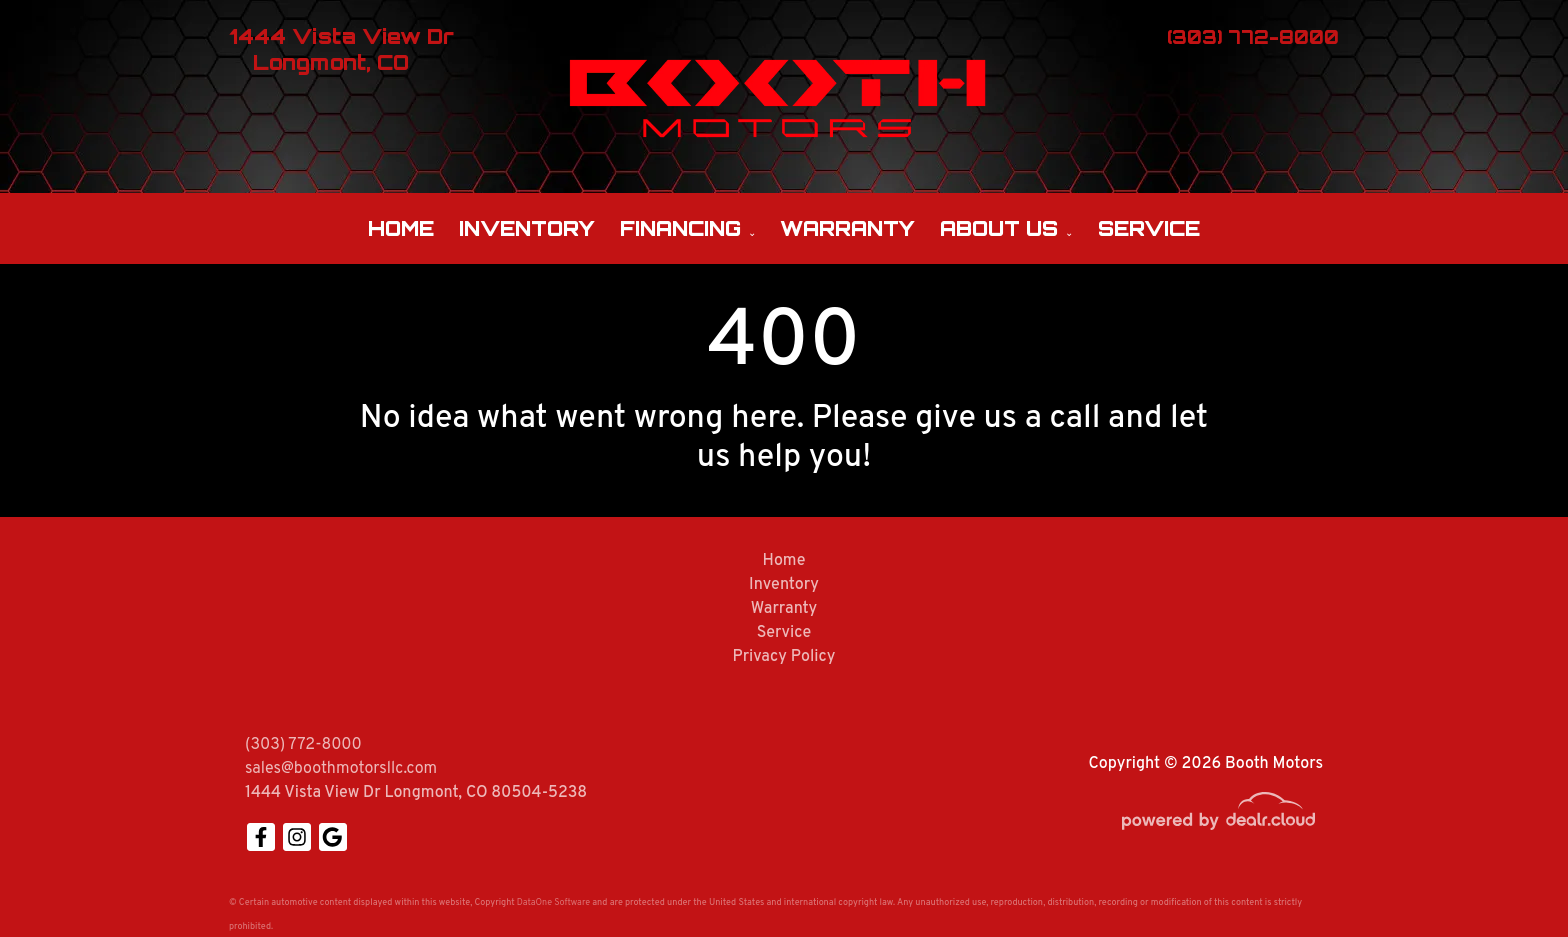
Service (1149, 228)
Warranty (847, 228)
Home (401, 228)
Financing (680, 228)
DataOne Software (553, 902)
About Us (999, 228)
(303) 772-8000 (303, 745)
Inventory (527, 228)
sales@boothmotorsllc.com (341, 769)
